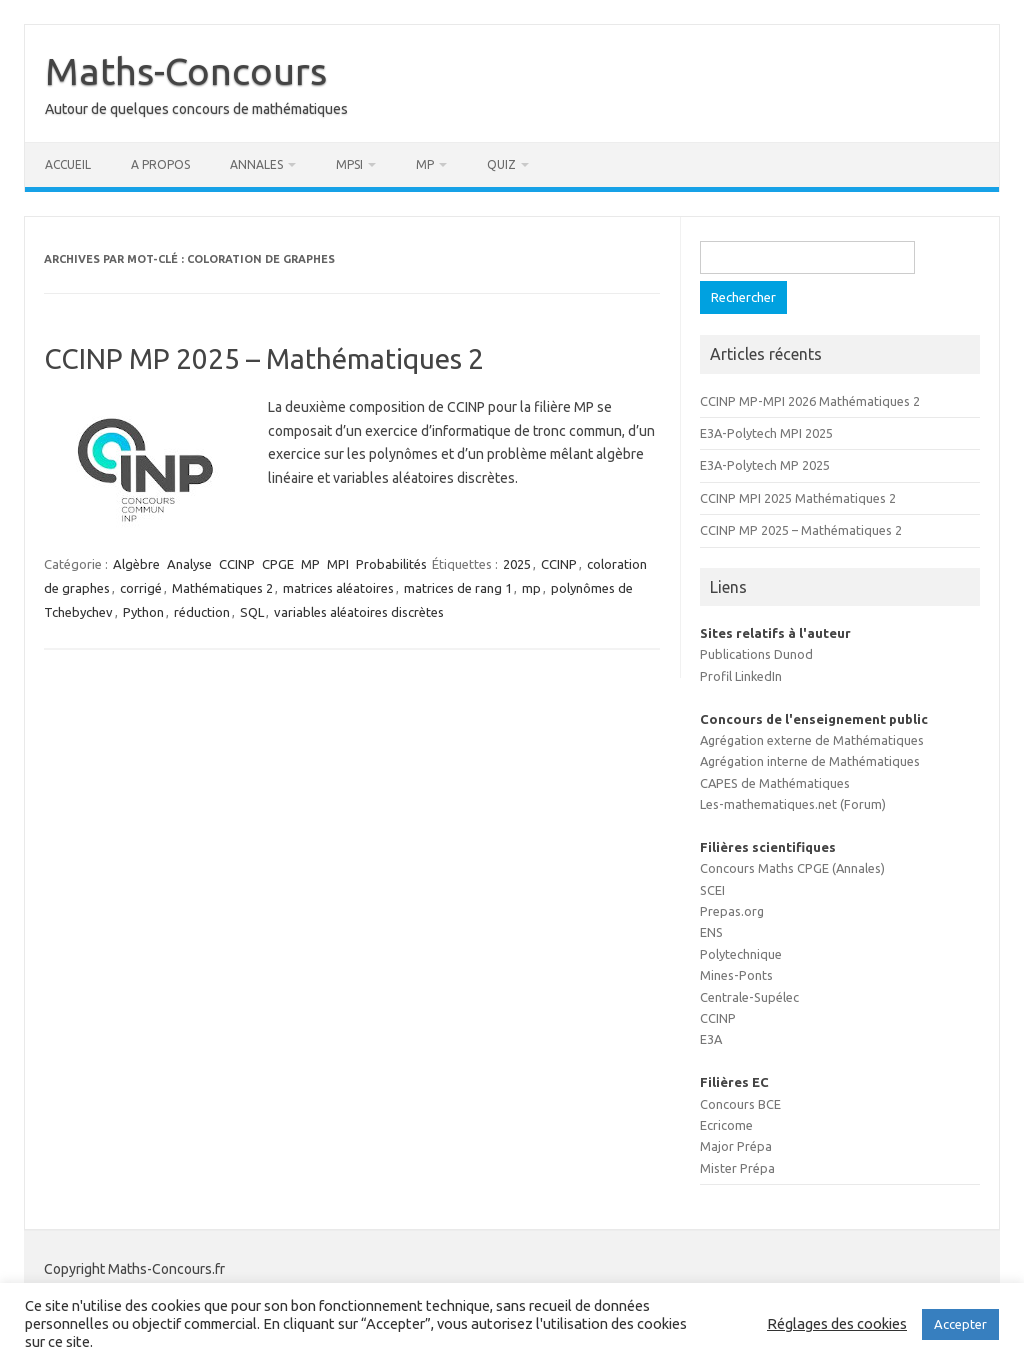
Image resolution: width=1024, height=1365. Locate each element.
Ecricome (726, 1125)
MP (425, 164)
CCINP (237, 564)
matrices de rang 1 (458, 588)
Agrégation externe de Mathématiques (812, 740)
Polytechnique (741, 954)
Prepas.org (732, 911)
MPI (338, 564)
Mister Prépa (737, 1168)
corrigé (141, 588)
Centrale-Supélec (749, 997)
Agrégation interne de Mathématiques (810, 761)
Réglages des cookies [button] (837, 1323)
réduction (202, 612)
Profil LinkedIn (741, 676)
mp (531, 588)
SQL (252, 612)
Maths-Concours (186, 71)
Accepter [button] (960, 1324)
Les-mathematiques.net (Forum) (793, 804)
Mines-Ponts (736, 975)
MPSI (349, 164)
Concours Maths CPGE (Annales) (792, 868)
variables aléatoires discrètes (359, 612)
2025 (517, 564)
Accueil (68, 164)
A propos (160, 164)
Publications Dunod (756, 654)
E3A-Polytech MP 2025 (765, 465)
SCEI (712, 890)
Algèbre (136, 564)
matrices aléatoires (338, 588)
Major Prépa (736, 1146)
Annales (256, 164)
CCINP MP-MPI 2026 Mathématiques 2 (810, 401)
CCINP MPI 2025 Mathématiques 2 (798, 498)
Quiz (501, 164)
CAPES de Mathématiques (775, 783)
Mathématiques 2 (222, 588)
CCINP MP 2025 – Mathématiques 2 (264, 358)
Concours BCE (740, 1104)
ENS (711, 932)
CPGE (278, 564)
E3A (711, 1039)
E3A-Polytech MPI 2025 (766, 433)
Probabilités (391, 564)
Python (143, 612)
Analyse (189, 564)
